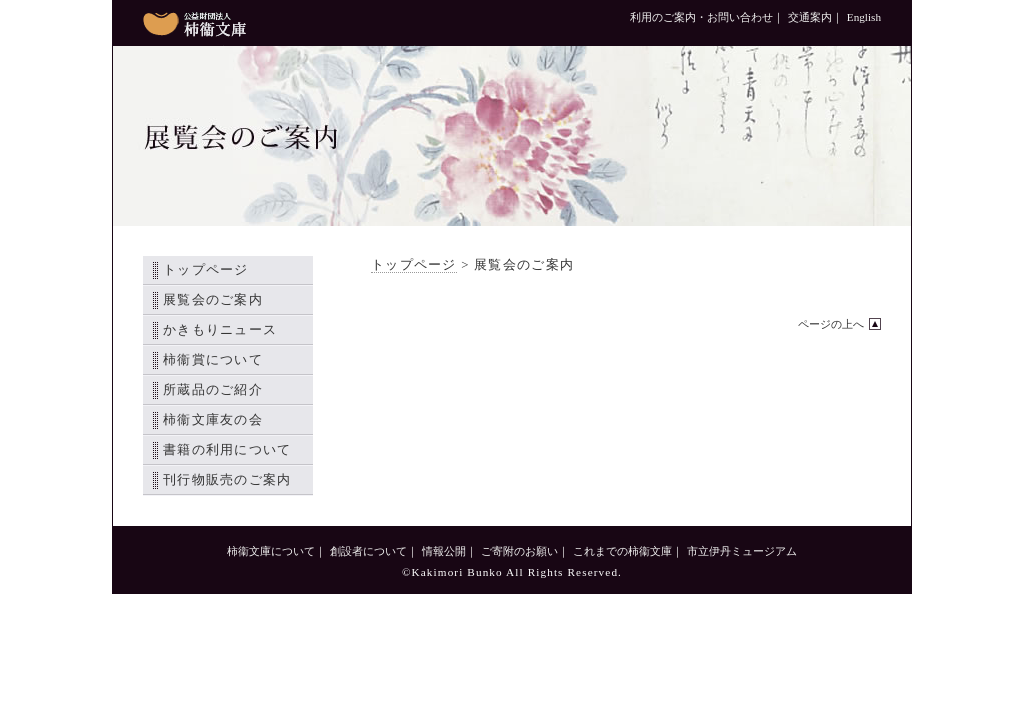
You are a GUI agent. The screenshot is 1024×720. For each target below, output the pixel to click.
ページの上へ (831, 324)
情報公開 (444, 551)
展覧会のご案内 (213, 300)
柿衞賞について (213, 360)
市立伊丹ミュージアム (742, 551)
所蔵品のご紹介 (213, 390)
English (864, 17)
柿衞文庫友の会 (213, 420)
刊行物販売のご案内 (227, 480)
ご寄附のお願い (519, 551)
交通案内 (810, 17)
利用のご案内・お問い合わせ (701, 17)
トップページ (206, 270)
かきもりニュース (220, 330)
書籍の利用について (227, 450)
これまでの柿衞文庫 (622, 551)
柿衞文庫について (271, 551)
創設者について (368, 551)
